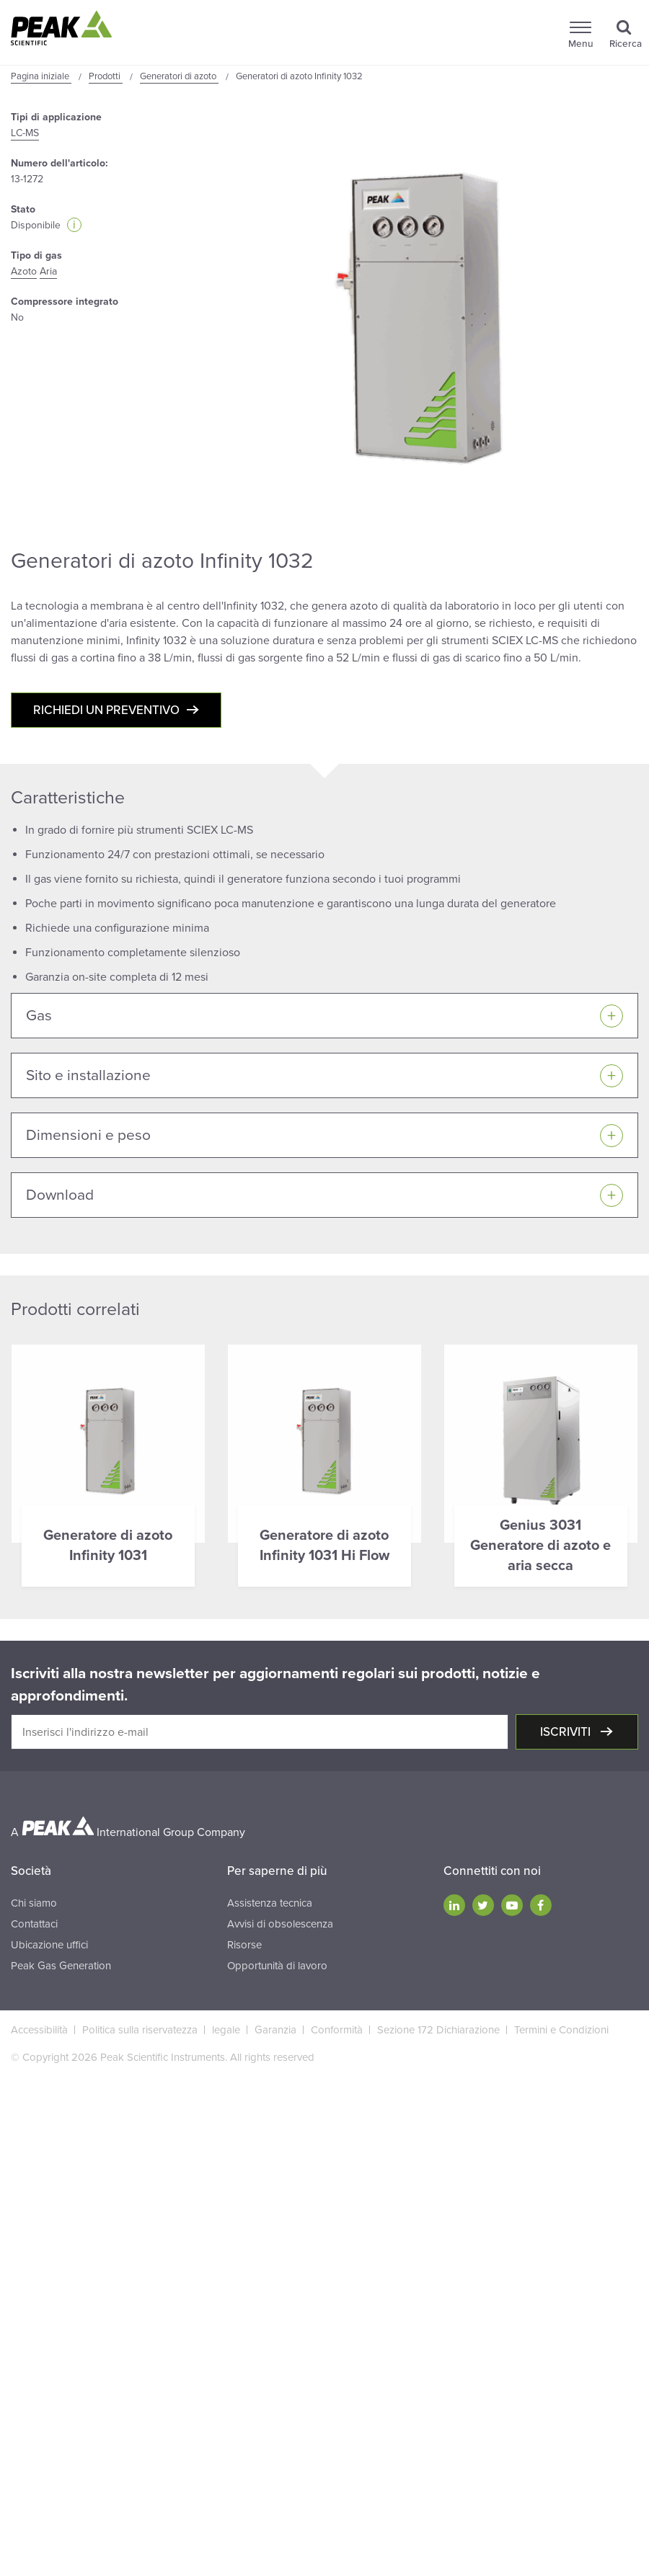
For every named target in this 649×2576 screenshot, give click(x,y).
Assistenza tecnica (269, 1903)
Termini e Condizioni (561, 2029)
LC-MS (25, 133)
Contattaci (34, 1923)
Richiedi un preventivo (106, 710)
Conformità (337, 2029)
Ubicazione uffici (49, 1944)
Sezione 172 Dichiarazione (438, 2029)
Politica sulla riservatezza (140, 2029)
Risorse (244, 1944)
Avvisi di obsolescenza (280, 1923)
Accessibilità (39, 2029)
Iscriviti (566, 1731)
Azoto (24, 271)
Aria (48, 271)
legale (226, 2029)
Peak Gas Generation (61, 1965)
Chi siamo (34, 1903)
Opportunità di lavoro (277, 1965)
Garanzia (275, 2029)
